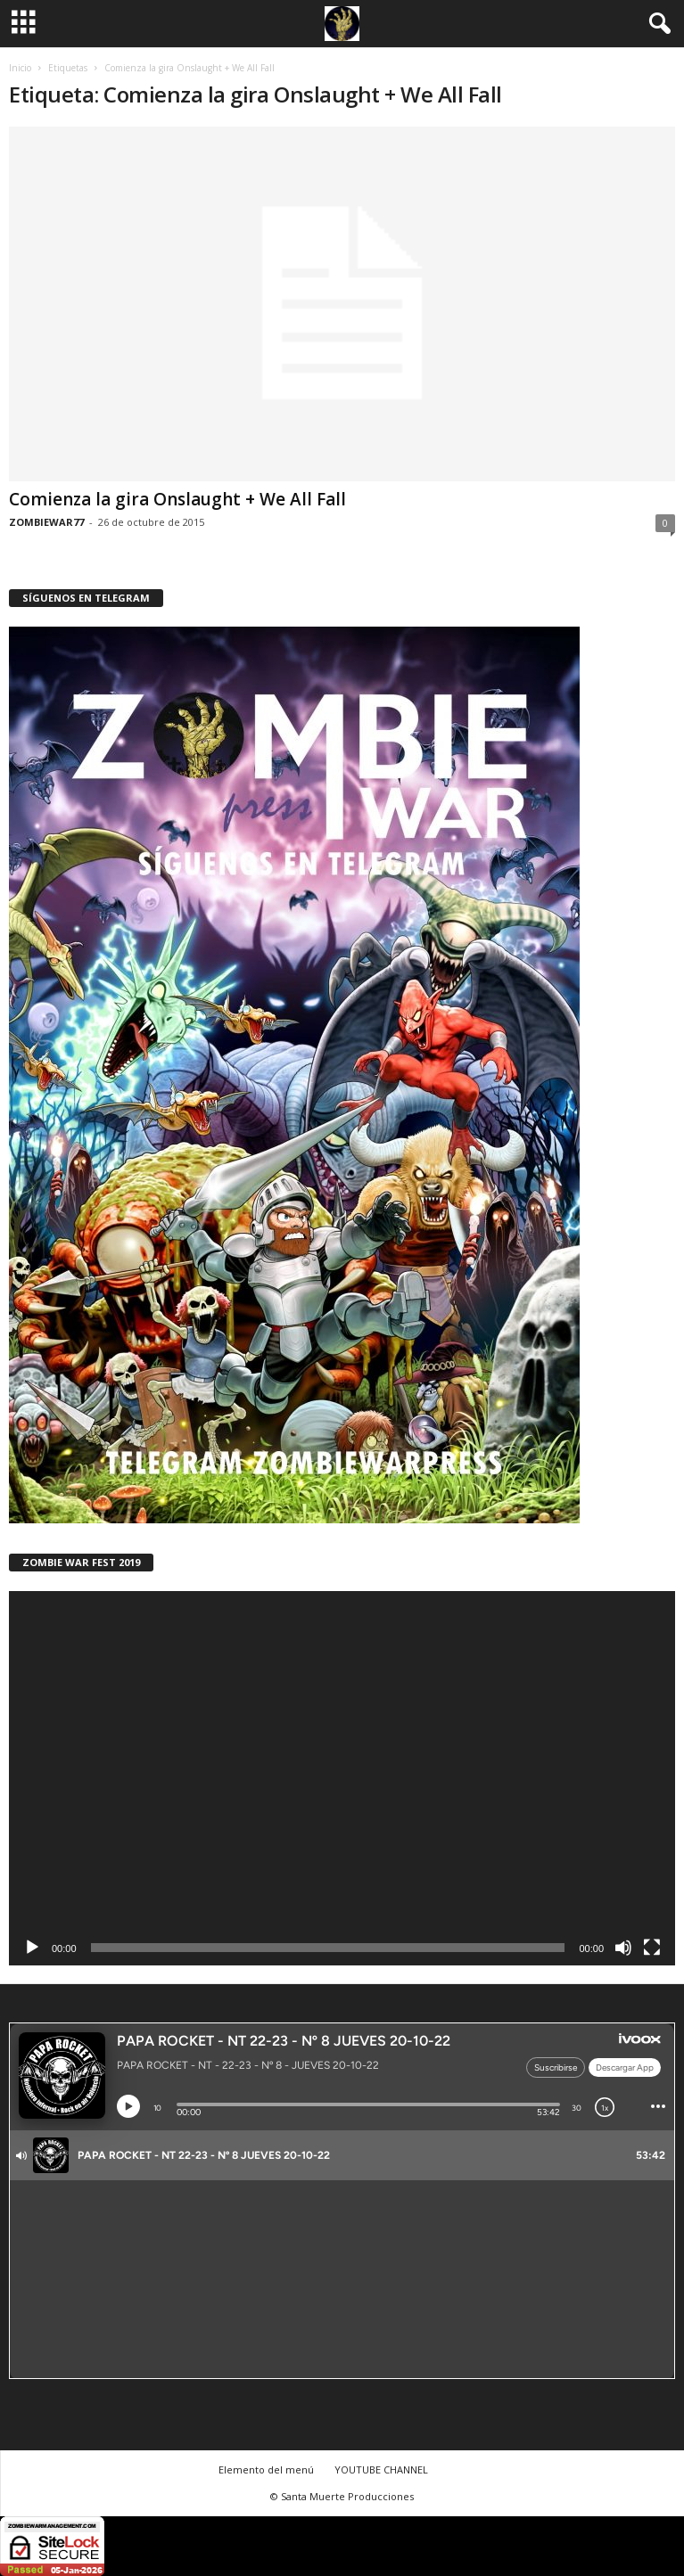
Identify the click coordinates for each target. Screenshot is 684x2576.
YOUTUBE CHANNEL (381, 2469)
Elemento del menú (266, 2469)
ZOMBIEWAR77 (46, 522)
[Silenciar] (623, 1948)
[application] (342, 1778)
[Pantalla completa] (652, 1948)
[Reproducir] (32, 1948)
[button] (656, 24)
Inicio (20, 68)
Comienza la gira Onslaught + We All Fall (177, 499)
